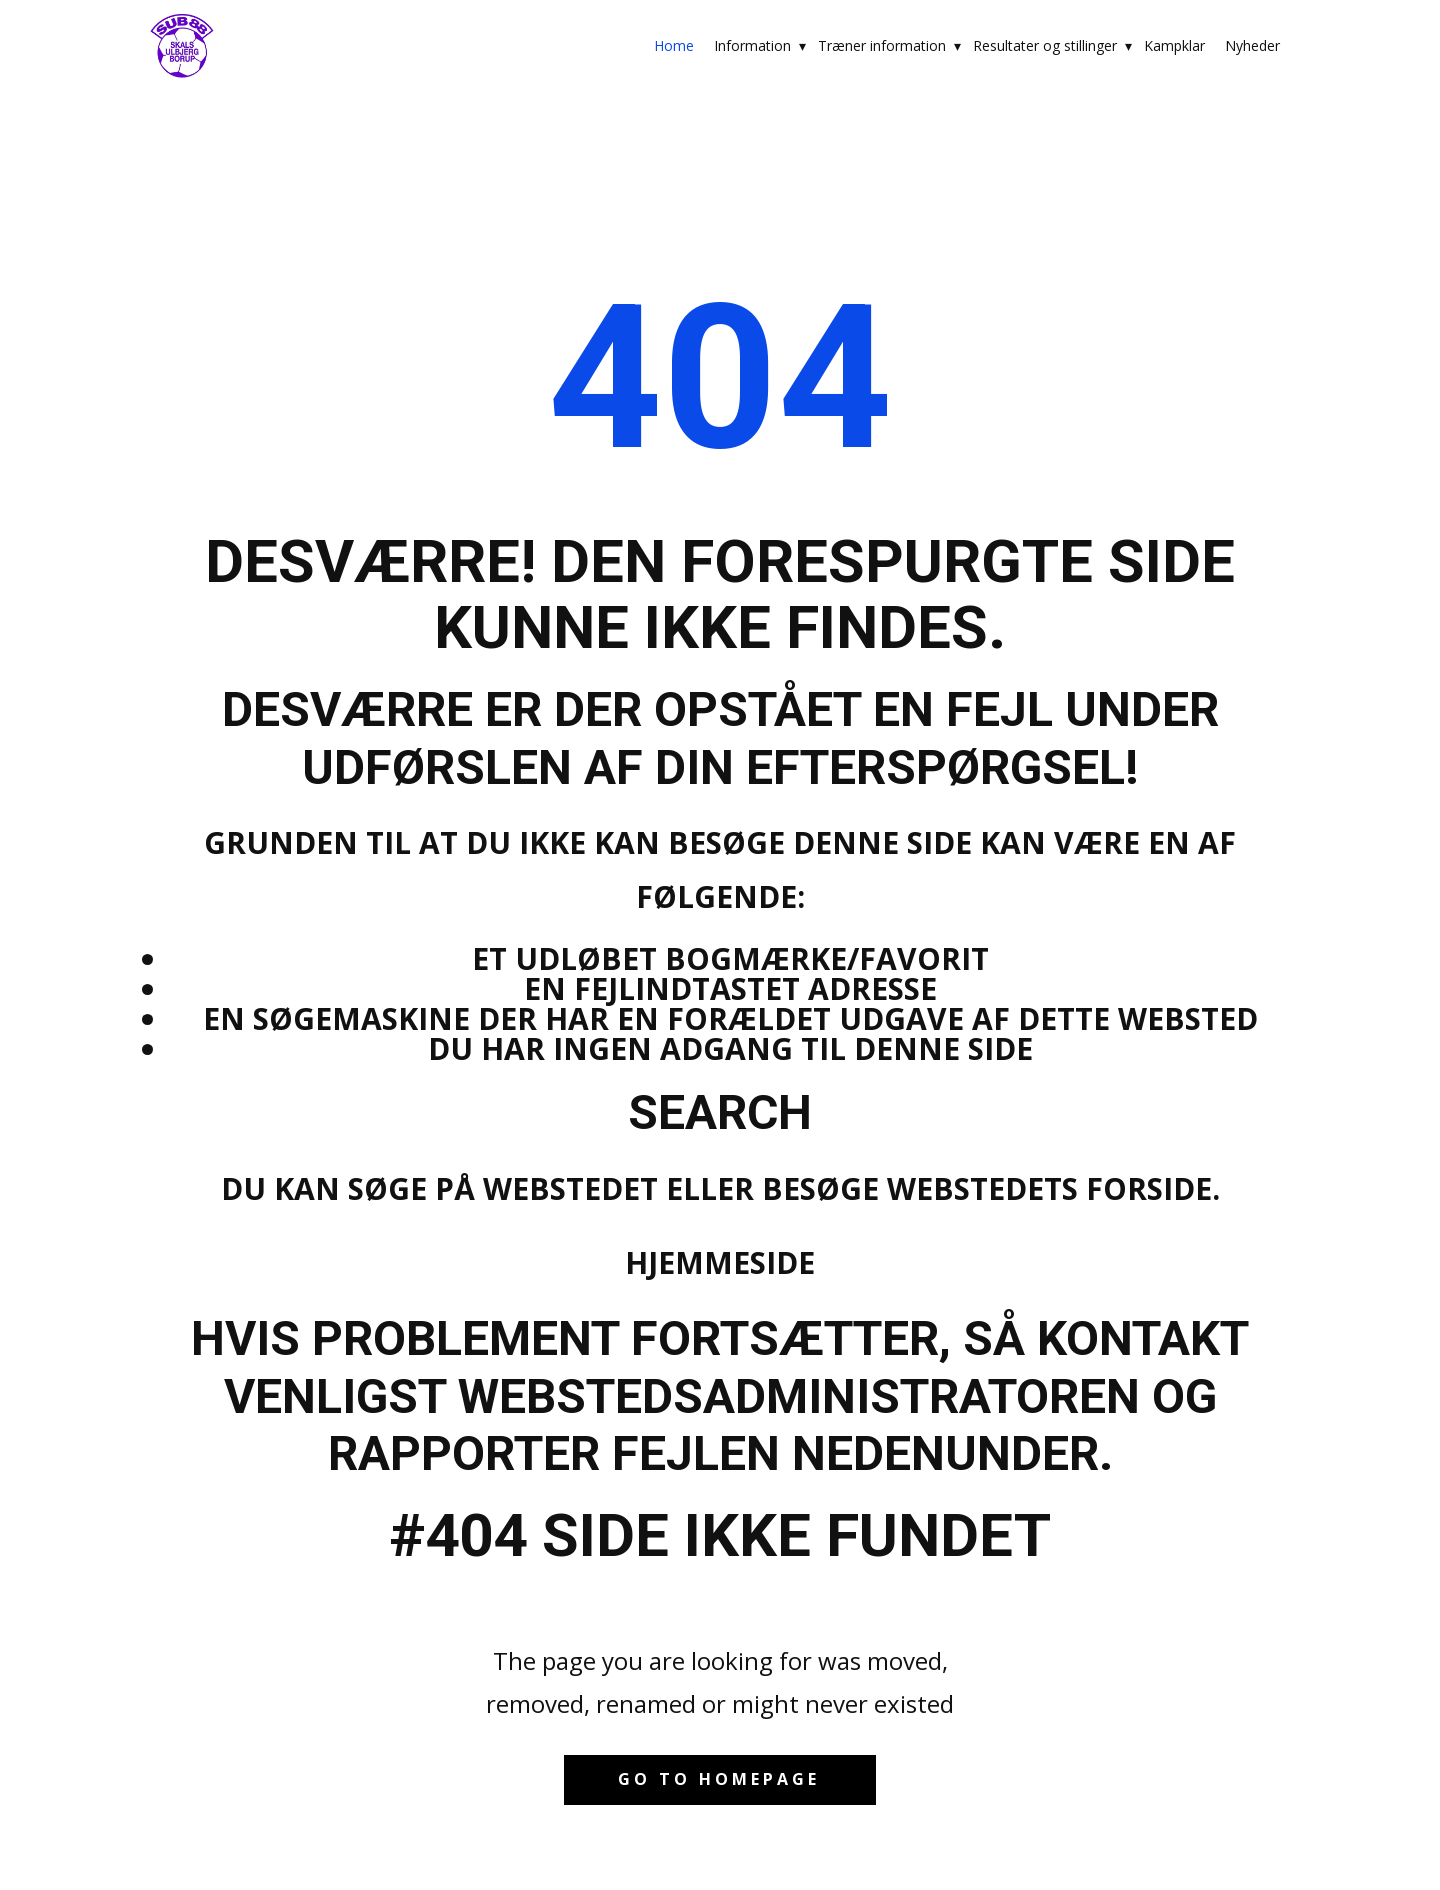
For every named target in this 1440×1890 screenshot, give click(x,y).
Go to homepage (719, 1779)
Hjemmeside (720, 1262)
